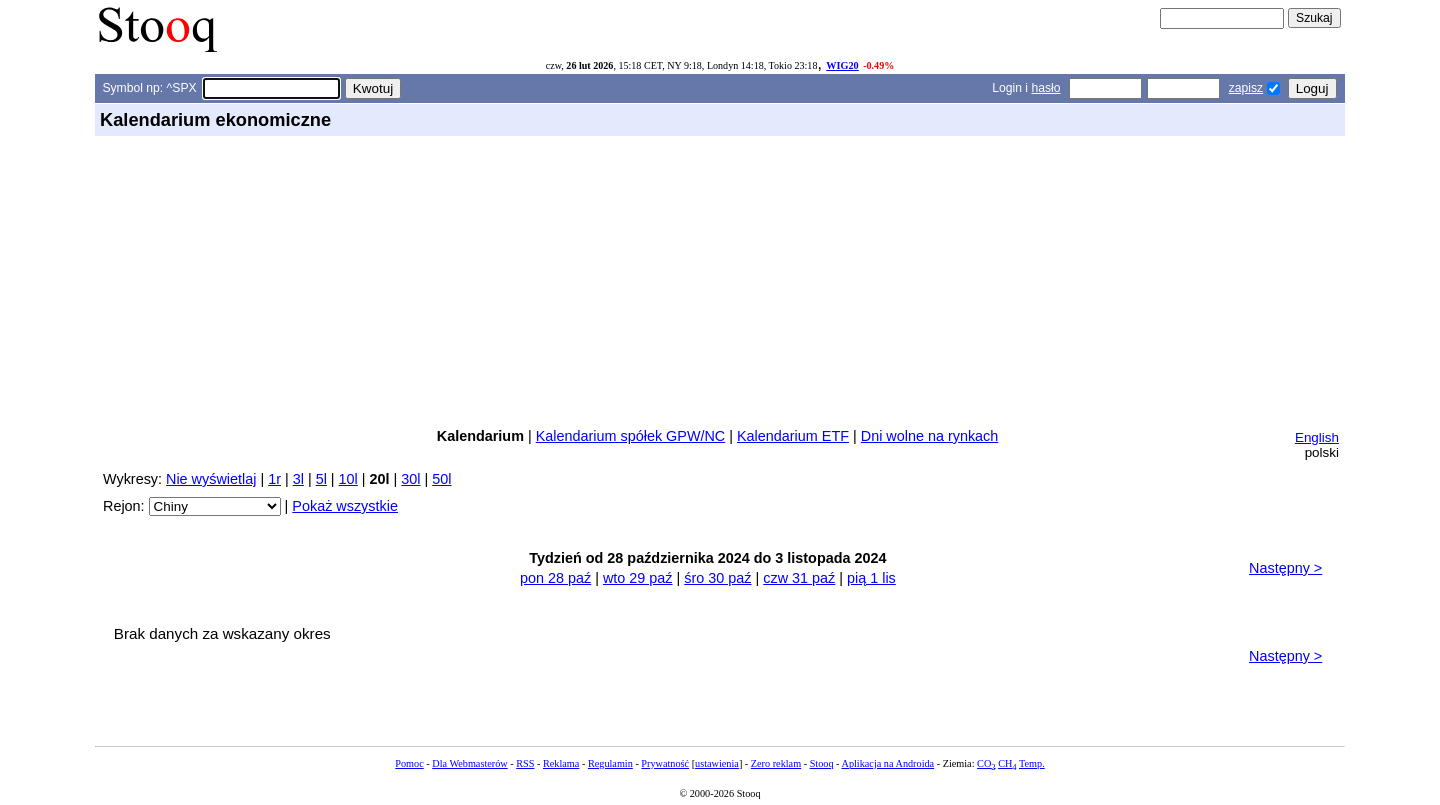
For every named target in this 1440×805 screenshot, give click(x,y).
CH (1007, 763)
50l (441, 479)
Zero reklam (776, 763)
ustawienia (717, 763)
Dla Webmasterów (469, 763)
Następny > (1285, 568)
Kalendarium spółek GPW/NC (631, 436)
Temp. (1032, 763)
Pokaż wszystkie (345, 506)
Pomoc (409, 763)
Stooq (822, 763)
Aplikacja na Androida (888, 763)
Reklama (561, 763)
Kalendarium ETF (793, 436)
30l (410, 479)
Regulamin (610, 763)
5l (321, 479)
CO (986, 763)
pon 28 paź (555, 578)
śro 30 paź (717, 578)
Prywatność (665, 763)
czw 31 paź (799, 578)
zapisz (1246, 88)
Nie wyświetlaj (211, 479)
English (1317, 437)
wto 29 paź (638, 578)
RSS (525, 763)
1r (274, 479)
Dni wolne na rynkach (930, 436)
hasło (1045, 88)
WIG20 (842, 65)
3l (298, 479)
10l (348, 479)
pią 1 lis (871, 578)
